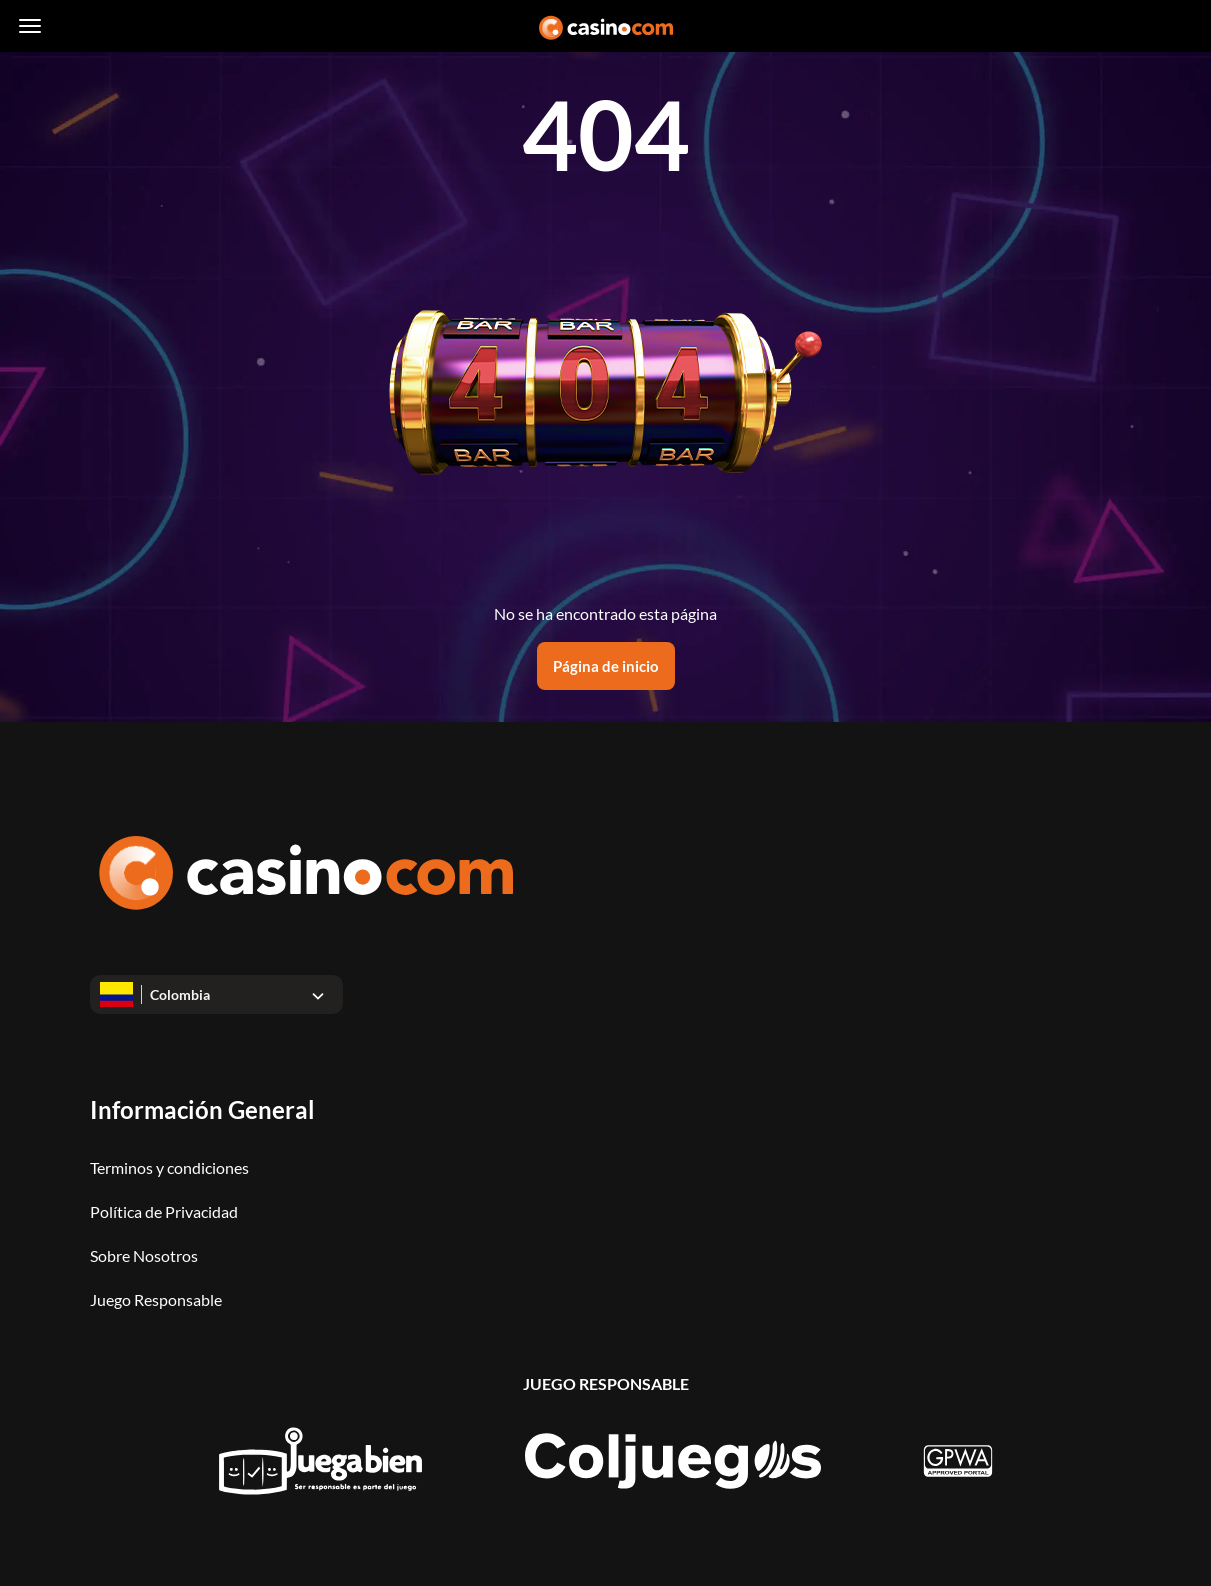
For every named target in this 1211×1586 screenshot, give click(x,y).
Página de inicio (606, 666)
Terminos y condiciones (169, 1167)
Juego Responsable (156, 1299)
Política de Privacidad (164, 1211)
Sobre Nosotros (144, 1255)
